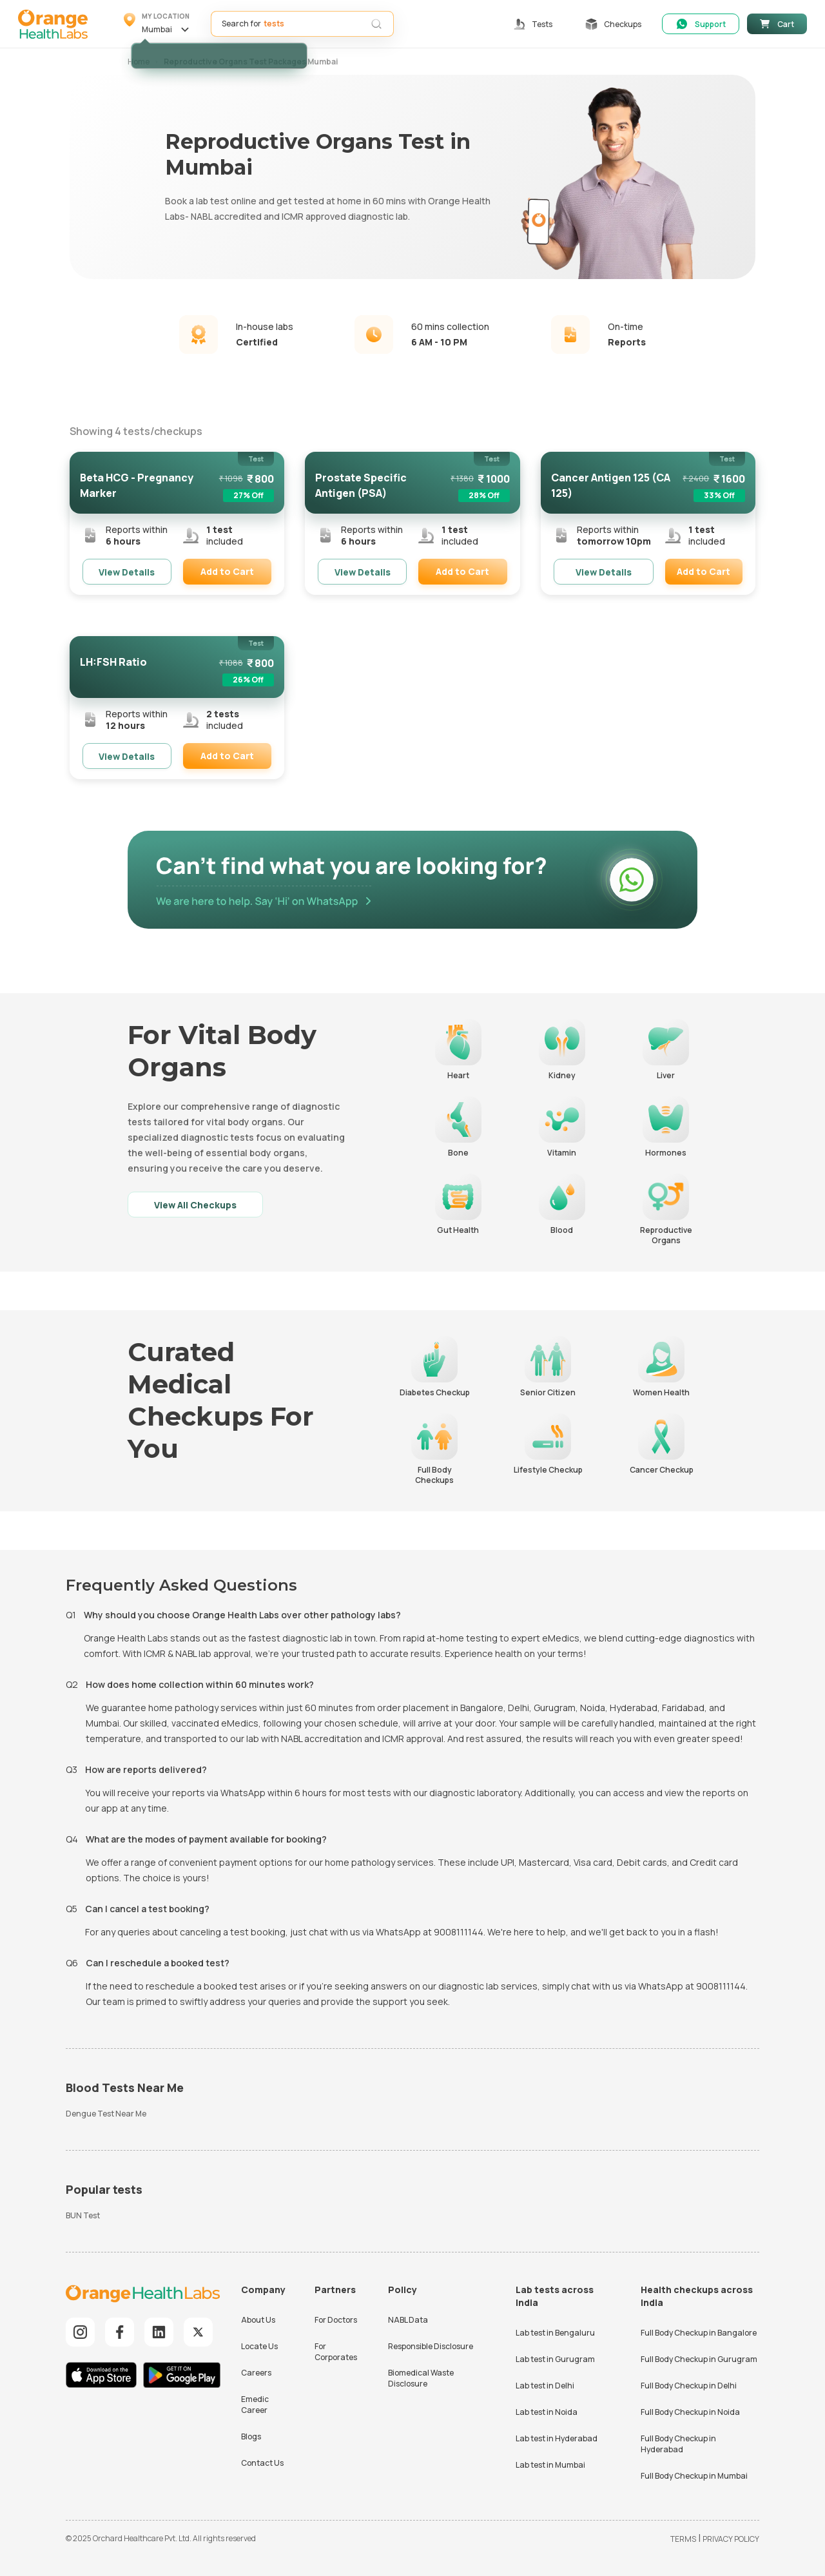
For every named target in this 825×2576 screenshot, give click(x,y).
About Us (258, 2319)
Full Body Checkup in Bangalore (699, 2332)
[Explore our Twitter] (198, 2332)
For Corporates (336, 2352)
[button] (158, 23)
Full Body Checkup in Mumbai (694, 2475)
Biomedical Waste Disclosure (421, 2378)
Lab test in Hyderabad (556, 2438)
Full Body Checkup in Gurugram (699, 2359)
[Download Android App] (181, 2376)
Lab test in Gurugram (555, 2359)
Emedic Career (255, 2405)
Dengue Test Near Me (106, 2113)
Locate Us (259, 2346)
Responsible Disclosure (430, 2346)
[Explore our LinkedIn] (158, 2332)
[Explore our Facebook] (119, 2332)
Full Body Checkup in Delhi (689, 2385)
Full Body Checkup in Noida (690, 2412)
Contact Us (262, 2462)
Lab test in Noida (547, 2412)
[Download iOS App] (104, 2376)
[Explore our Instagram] (80, 2332)
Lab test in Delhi (545, 2385)
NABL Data (408, 2319)
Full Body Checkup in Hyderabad (678, 2444)
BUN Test (83, 2215)
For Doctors (336, 2319)
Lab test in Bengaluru (555, 2332)
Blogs (251, 2436)
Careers (256, 2372)
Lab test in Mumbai (550, 2464)
